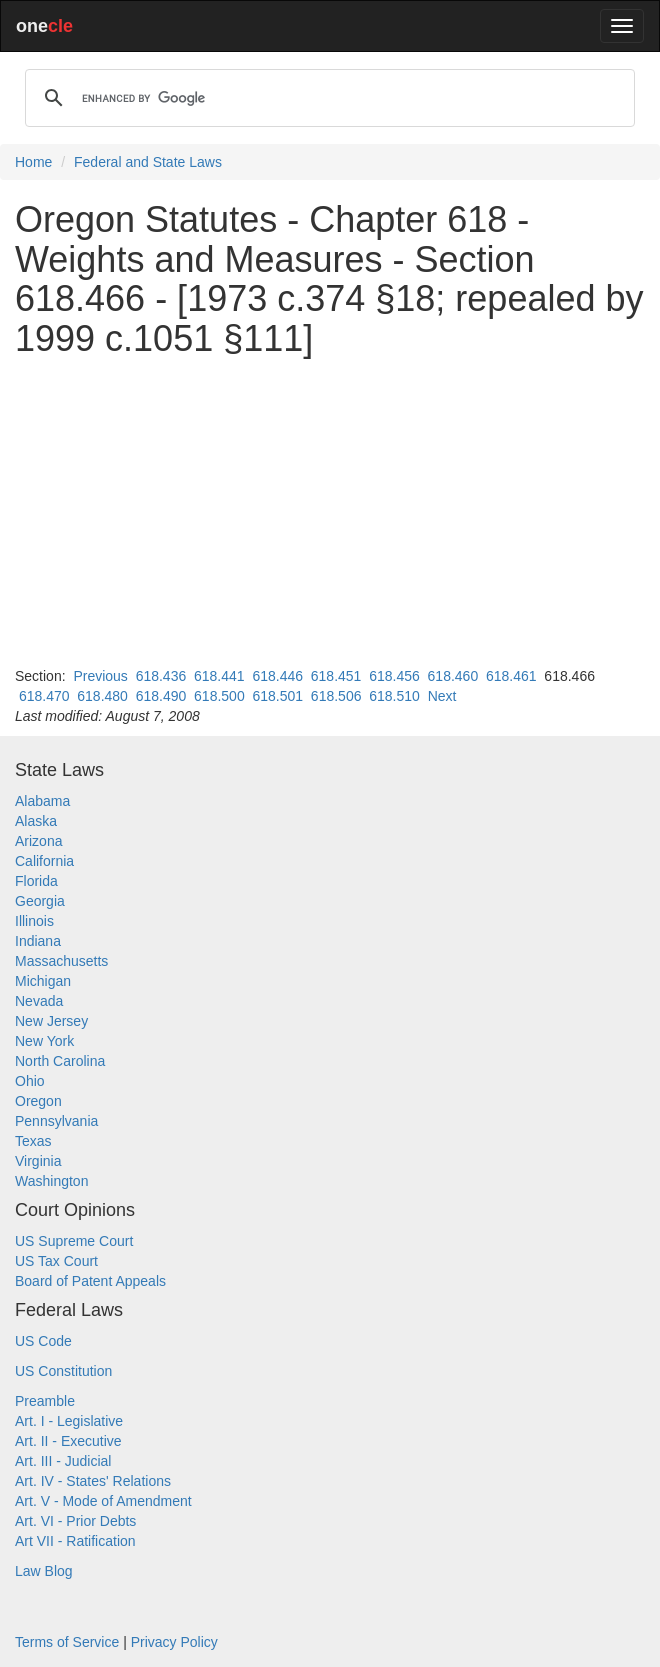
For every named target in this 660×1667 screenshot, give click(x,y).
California (44, 861)
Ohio (30, 1081)
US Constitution (63, 1371)
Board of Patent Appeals (90, 1281)
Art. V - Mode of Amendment (103, 1501)
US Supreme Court (74, 1241)
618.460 (453, 676)
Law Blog (44, 1571)
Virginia (38, 1161)
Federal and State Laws (148, 162)
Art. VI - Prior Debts (75, 1521)
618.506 (336, 696)
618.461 (511, 676)
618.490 (161, 696)
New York (44, 1041)
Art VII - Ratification (75, 1541)
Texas (33, 1141)
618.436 (161, 676)
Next (442, 696)
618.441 (219, 676)
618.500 (219, 696)
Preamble (45, 1401)
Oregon (38, 1101)
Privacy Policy (174, 1642)
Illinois (34, 921)
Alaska (36, 821)
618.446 (277, 676)
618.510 (394, 696)
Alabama (42, 801)
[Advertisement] (330, 512)
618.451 (336, 676)
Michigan (43, 981)
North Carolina (60, 1061)
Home (33, 162)
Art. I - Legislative (69, 1421)
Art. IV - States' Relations (93, 1481)
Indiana (38, 941)
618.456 (394, 676)
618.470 (44, 696)
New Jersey (51, 1021)
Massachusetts (61, 961)
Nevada (39, 1001)
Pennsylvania (56, 1121)
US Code (43, 1341)
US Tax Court (56, 1261)
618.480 (102, 696)
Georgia (40, 901)
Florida (36, 881)
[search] (327, 98)
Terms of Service (67, 1642)
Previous (100, 676)
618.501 (277, 696)
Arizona (38, 841)
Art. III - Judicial (63, 1461)
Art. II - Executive (68, 1441)
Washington (51, 1181)
